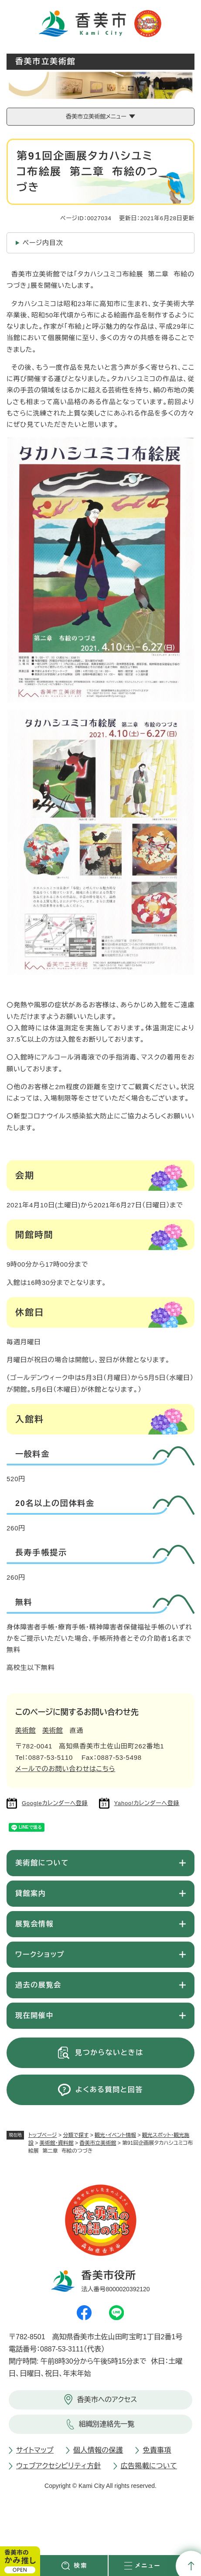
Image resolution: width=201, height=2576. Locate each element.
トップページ (42, 2135)
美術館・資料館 (57, 2143)
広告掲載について (149, 2466)
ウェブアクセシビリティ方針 (58, 2466)
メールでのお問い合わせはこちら (65, 1768)
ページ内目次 (43, 242)
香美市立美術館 (97, 2143)
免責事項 (157, 2450)
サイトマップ (35, 2450)
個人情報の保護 (98, 2450)
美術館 (25, 1730)
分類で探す (76, 2135)
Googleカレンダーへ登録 (55, 1803)
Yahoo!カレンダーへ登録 (147, 1803)
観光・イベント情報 (115, 2135)
